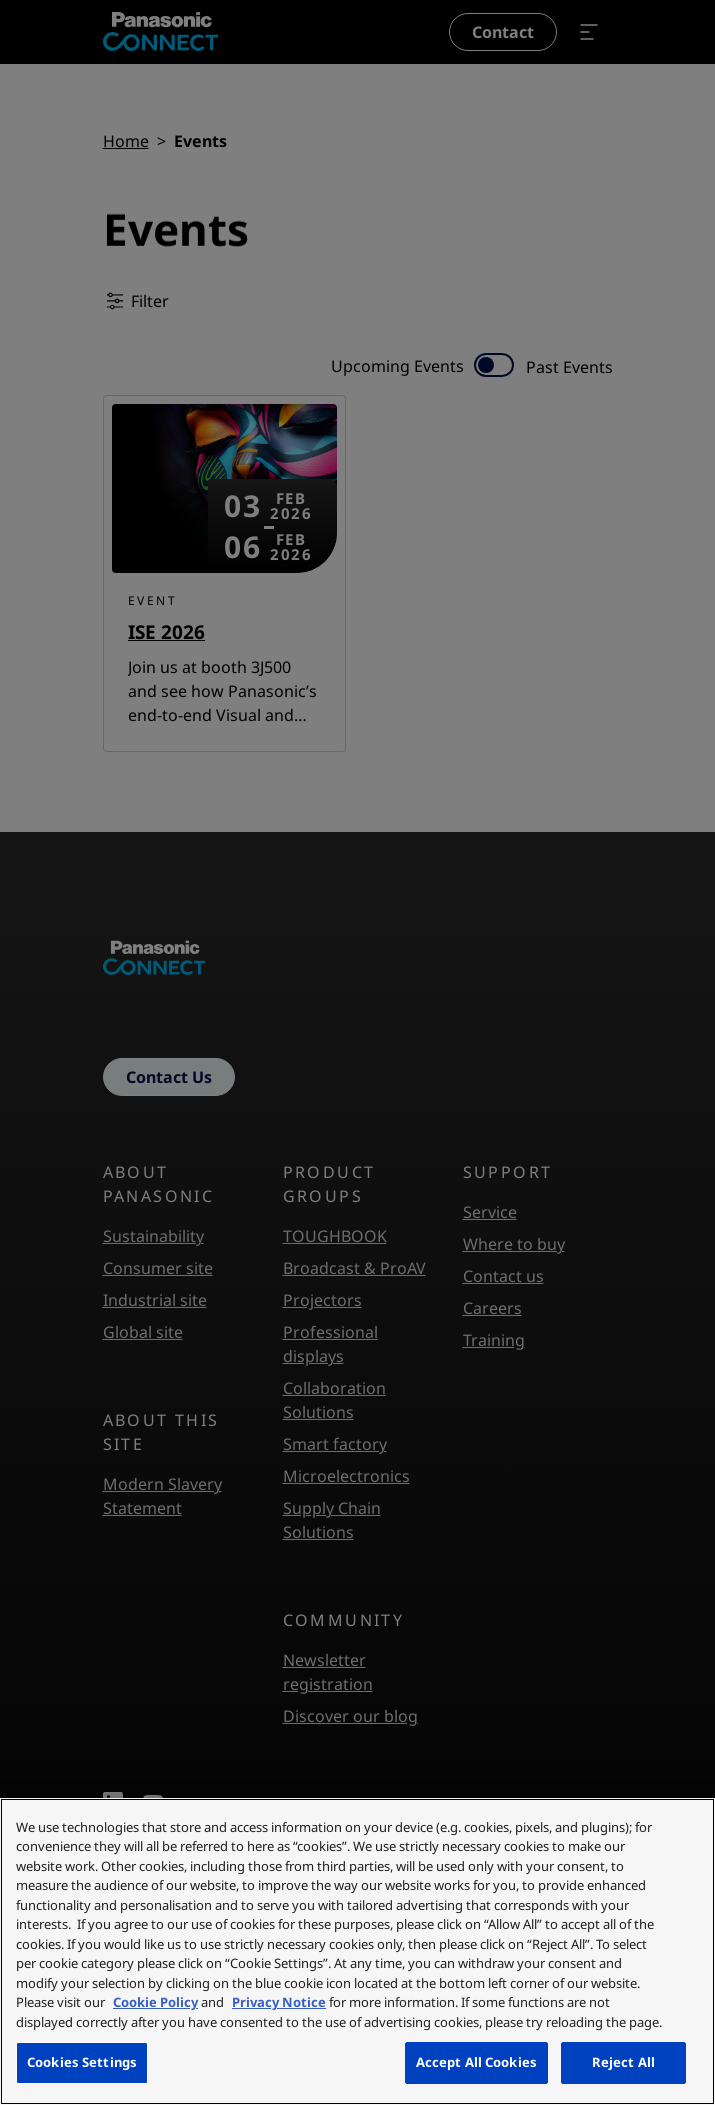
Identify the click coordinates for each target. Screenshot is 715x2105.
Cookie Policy (155, 2002)
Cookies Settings (82, 2062)
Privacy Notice (279, 2002)
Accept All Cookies (476, 2062)
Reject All (623, 2062)
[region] (357, 1951)
